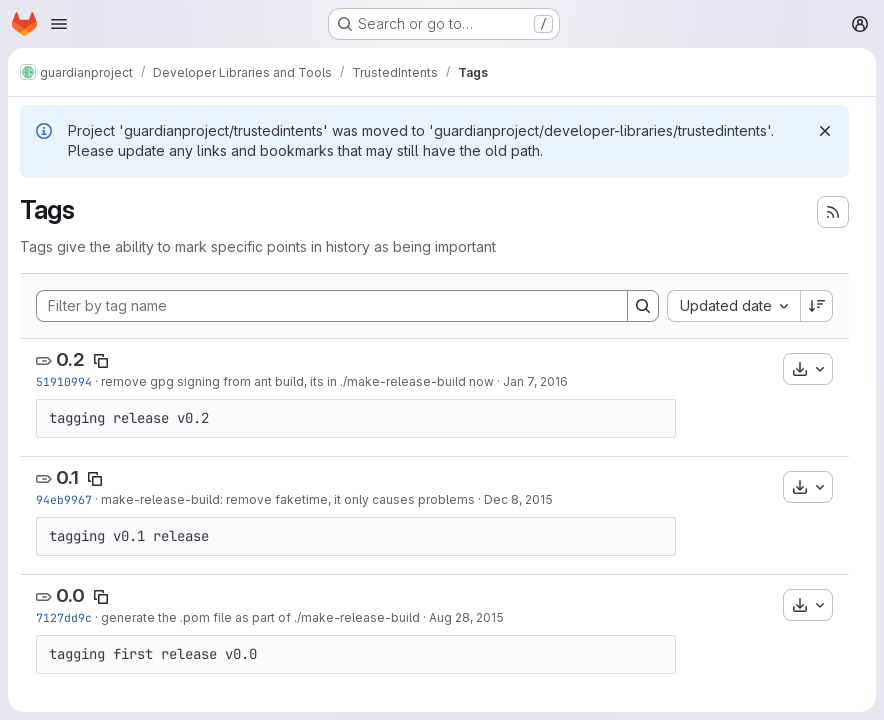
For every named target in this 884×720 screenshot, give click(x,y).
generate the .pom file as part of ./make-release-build (260, 617)
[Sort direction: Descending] (817, 306)
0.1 (67, 477)
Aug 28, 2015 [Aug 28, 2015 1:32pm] (466, 617)
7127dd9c (64, 617)
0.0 (70, 595)
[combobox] (733, 306)
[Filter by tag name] (332, 306)
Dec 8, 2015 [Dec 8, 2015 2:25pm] (518, 499)
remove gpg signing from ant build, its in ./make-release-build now (297, 381)
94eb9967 (64, 499)
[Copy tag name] (101, 361)
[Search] (643, 306)
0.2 (70, 359)
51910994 (64, 381)
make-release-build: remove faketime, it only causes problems (288, 499)
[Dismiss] (825, 131)
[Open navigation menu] (59, 24)
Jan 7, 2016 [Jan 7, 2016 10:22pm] (535, 381)
